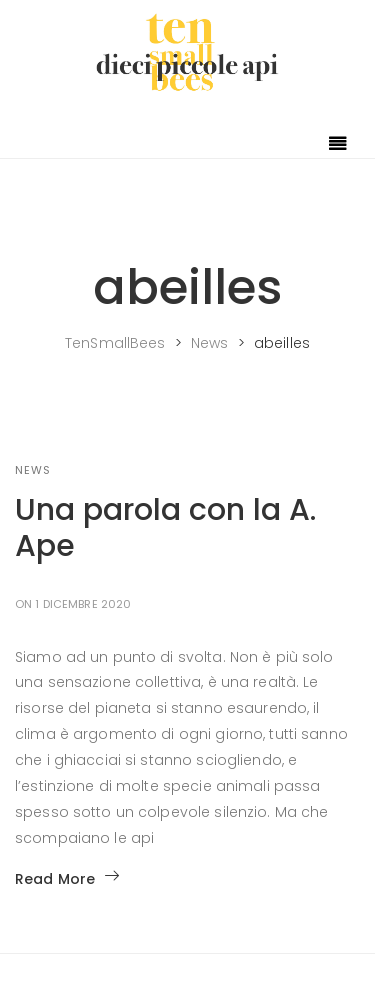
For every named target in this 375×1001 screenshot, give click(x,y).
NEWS (33, 470)
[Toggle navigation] (338, 145)
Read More (67, 879)
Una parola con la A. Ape (165, 528)
